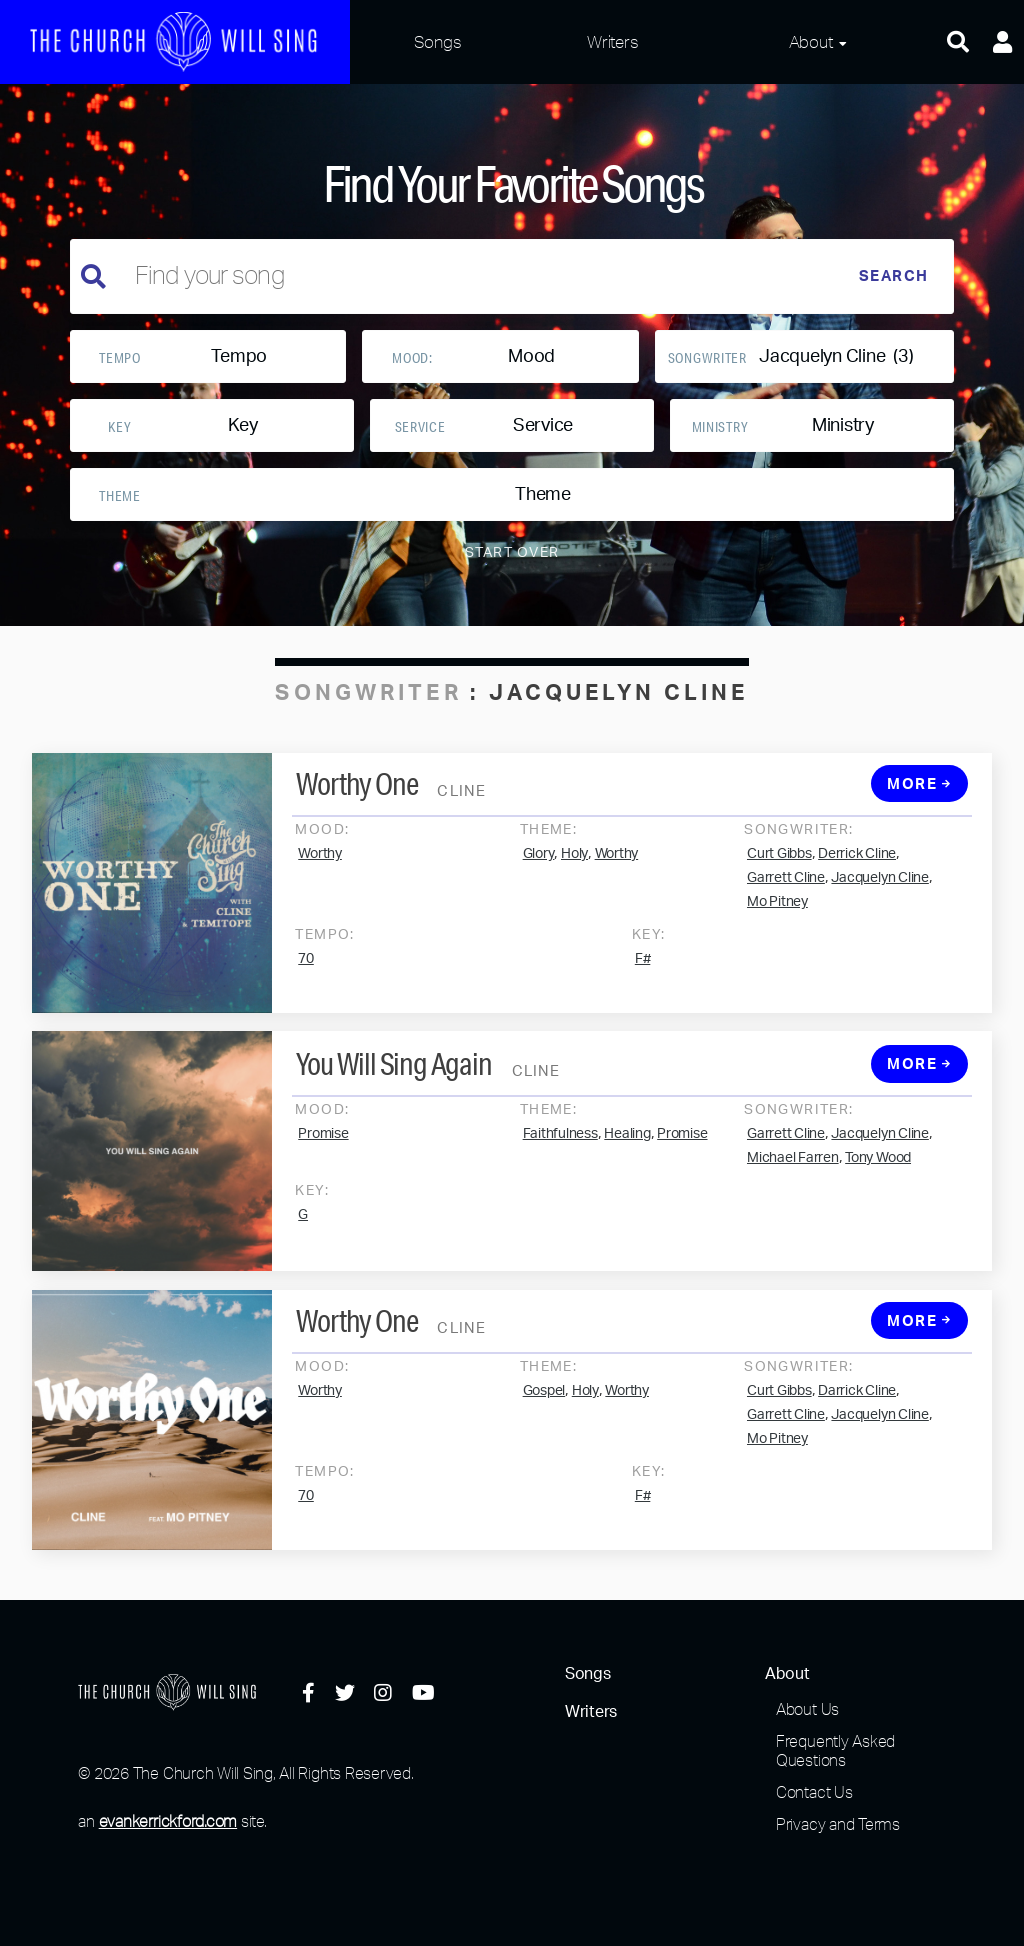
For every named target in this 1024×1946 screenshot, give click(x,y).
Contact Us (814, 1792)
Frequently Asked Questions (835, 1750)
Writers (612, 41)
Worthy (320, 878)
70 (306, 983)
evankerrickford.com (168, 1821)
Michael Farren (793, 1183)
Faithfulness (560, 1159)
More (919, 808)
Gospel (544, 1415)
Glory (539, 878)
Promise (323, 1159)
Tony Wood (878, 1183)
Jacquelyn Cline (879, 902)
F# (643, 983)
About (811, 41)
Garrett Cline (786, 902)
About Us (807, 1709)
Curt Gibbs (779, 878)
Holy (574, 878)
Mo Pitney (777, 926)
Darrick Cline (857, 1415)
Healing (627, 1159)
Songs (438, 41)
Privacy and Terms (838, 1824)
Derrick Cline (857, 878)
